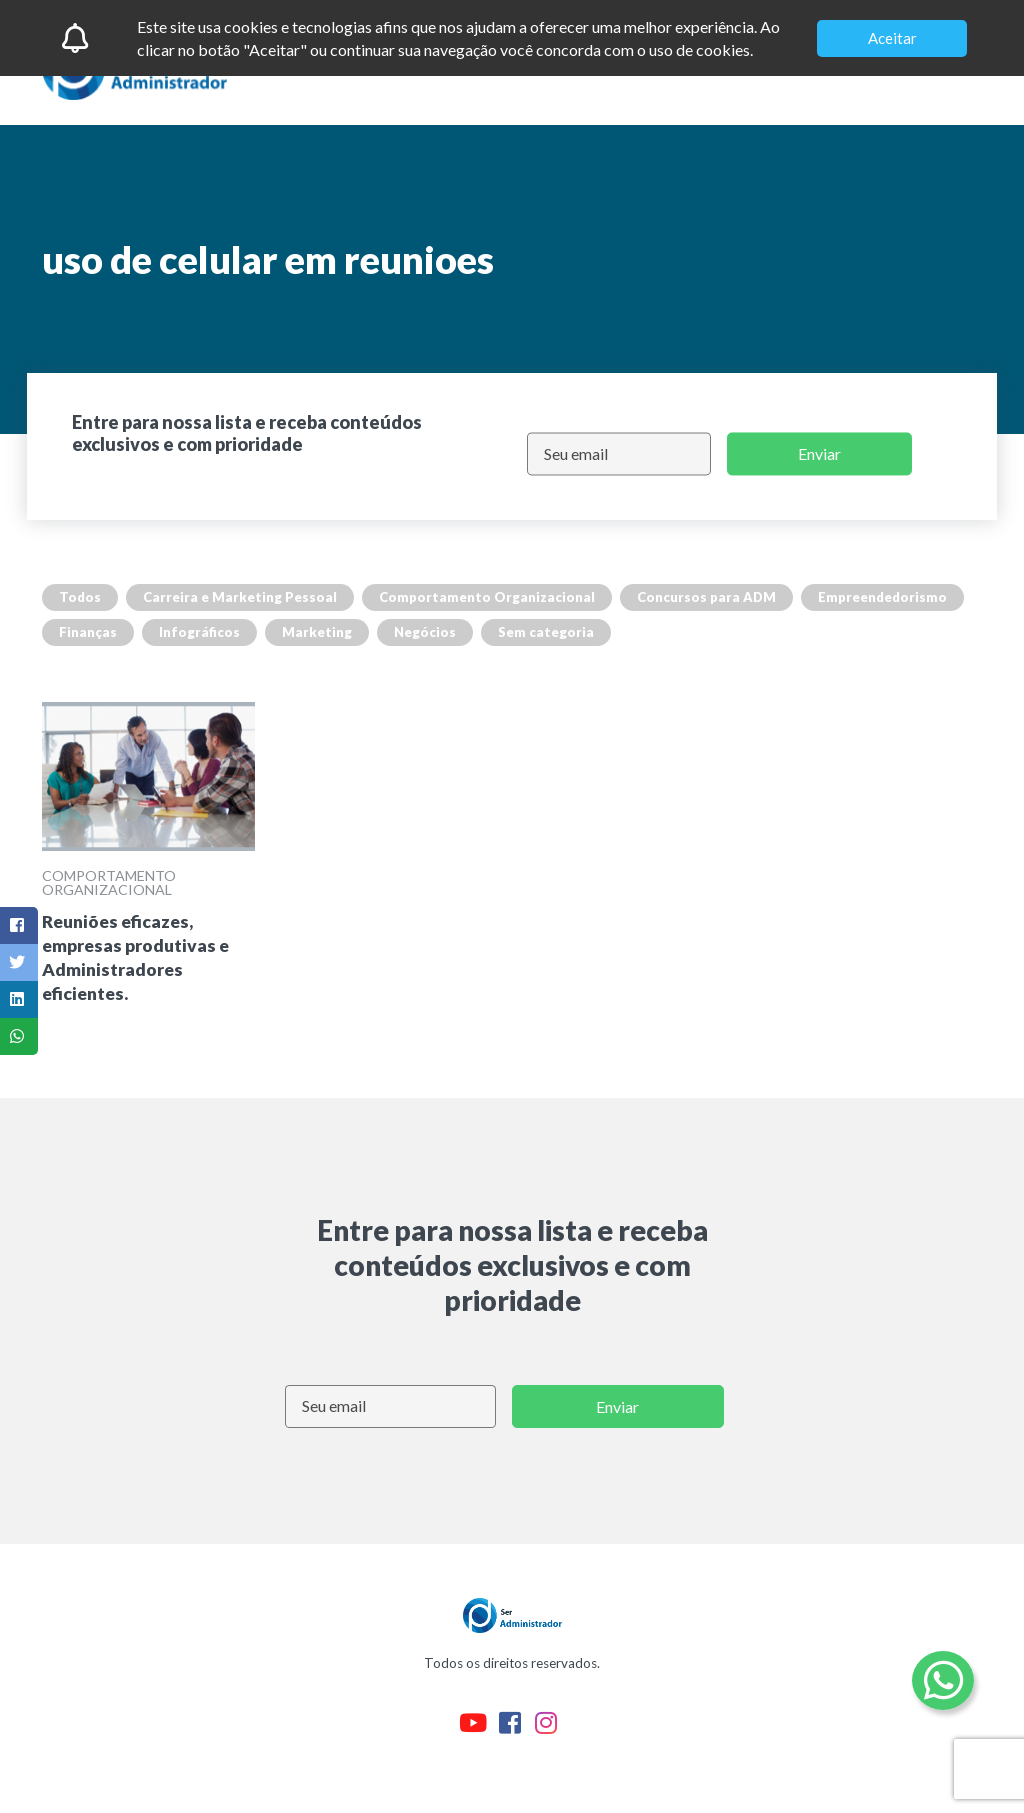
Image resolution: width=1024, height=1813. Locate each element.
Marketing (317, 632)
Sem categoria (546, 632)
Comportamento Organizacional (487, 597)
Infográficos (199, 632)
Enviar (819, 453)
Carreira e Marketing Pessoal (240, 597)
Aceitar (892, 38)
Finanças (88, 632)
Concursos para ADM (706, 597)
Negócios (425, 632)
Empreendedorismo (882, 597)
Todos (80, 597)
